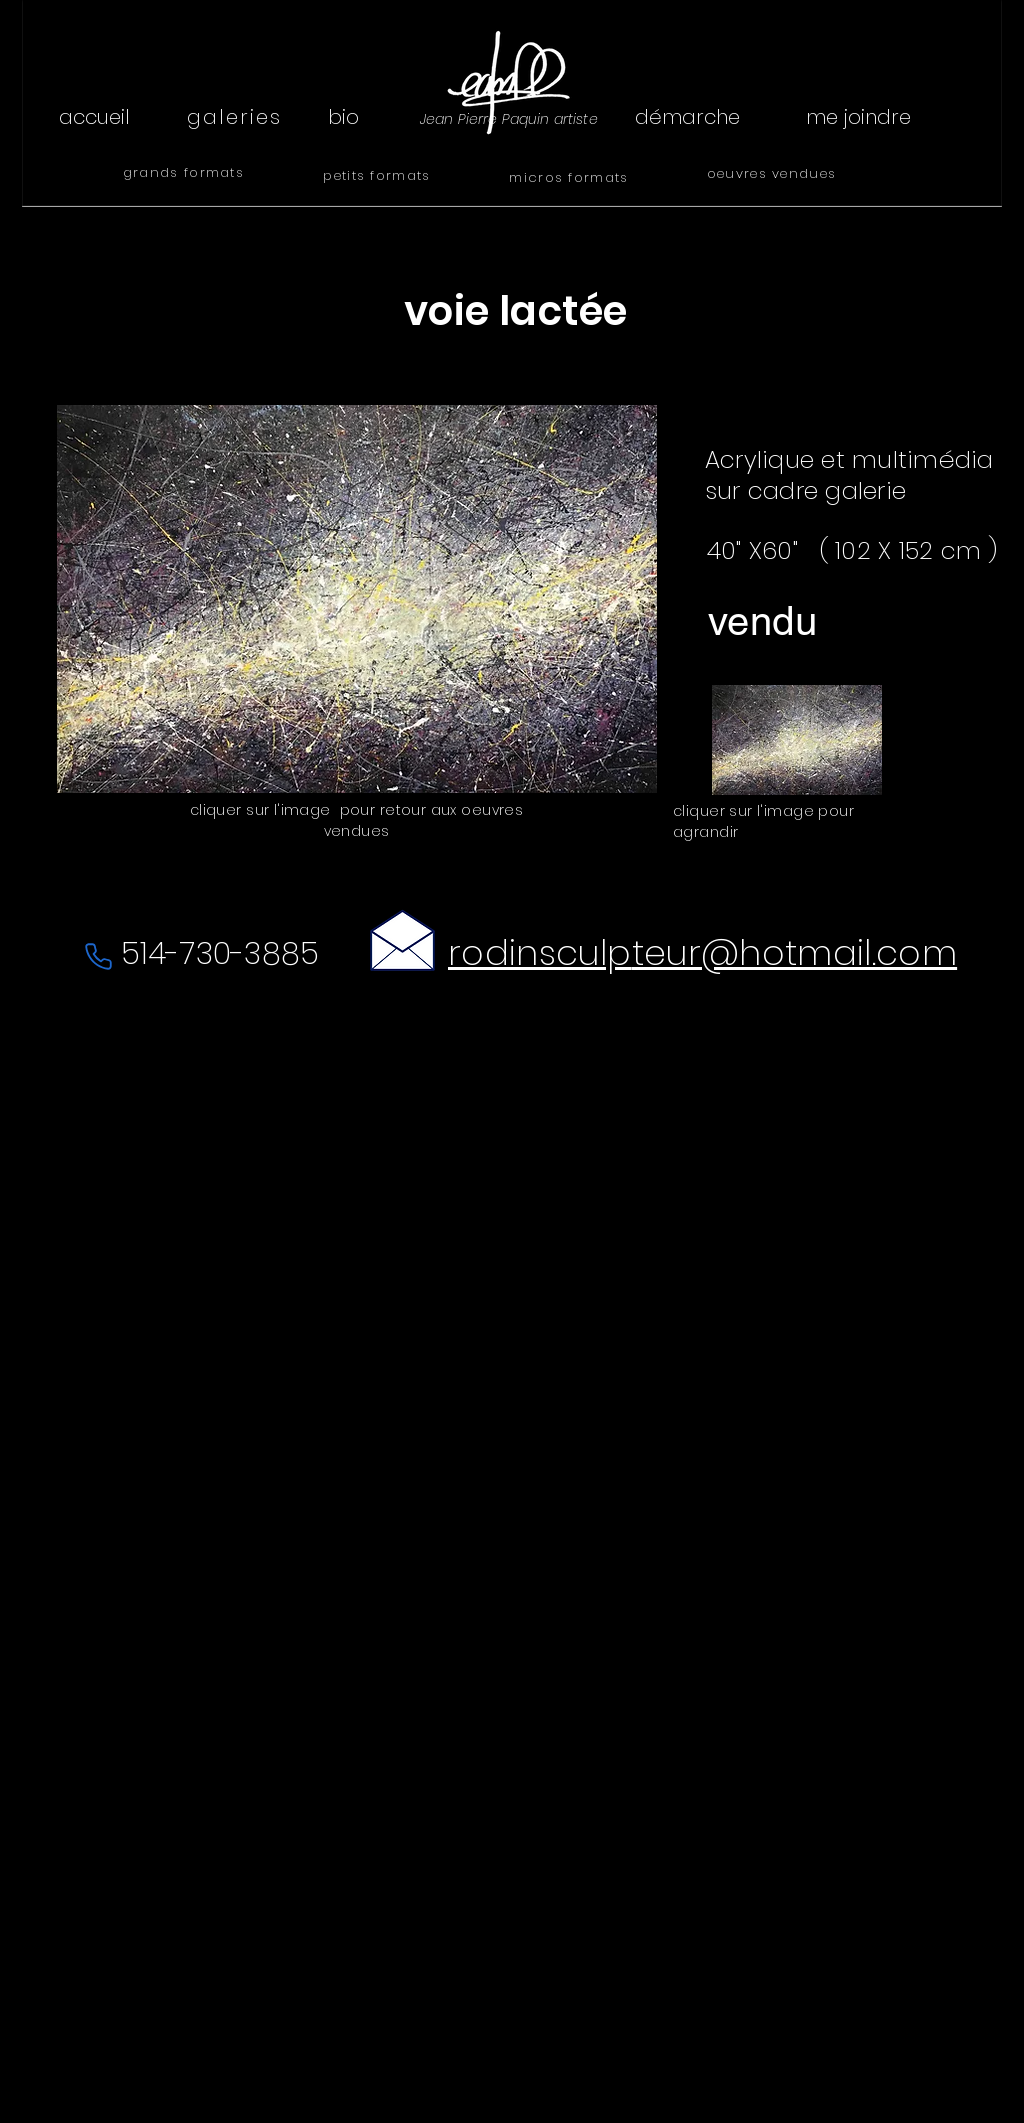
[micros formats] (571, 177)
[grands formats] (185, 172)
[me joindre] (858, 117)
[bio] (343, 117)
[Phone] (98, 956)
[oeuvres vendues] (773, 173)
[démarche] (687, 117)
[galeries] (236, 117)
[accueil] (94, 117)
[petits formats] (379, 175)
